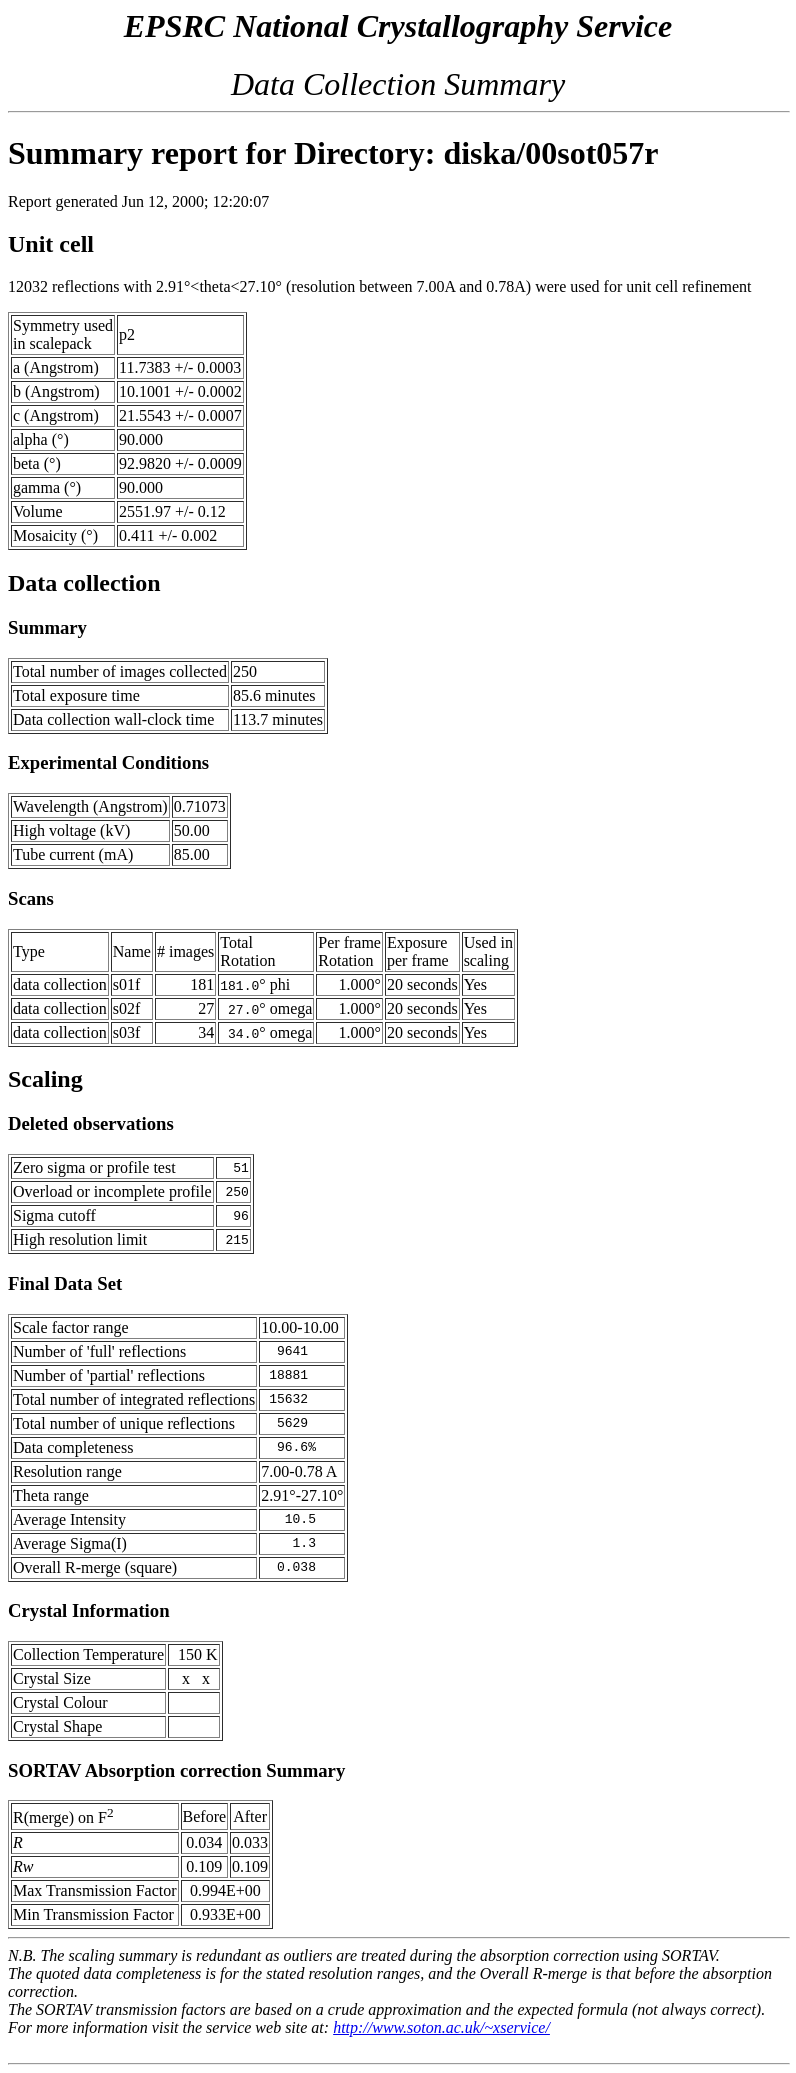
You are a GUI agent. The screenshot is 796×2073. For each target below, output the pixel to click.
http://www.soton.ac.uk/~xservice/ (441, 2027)
